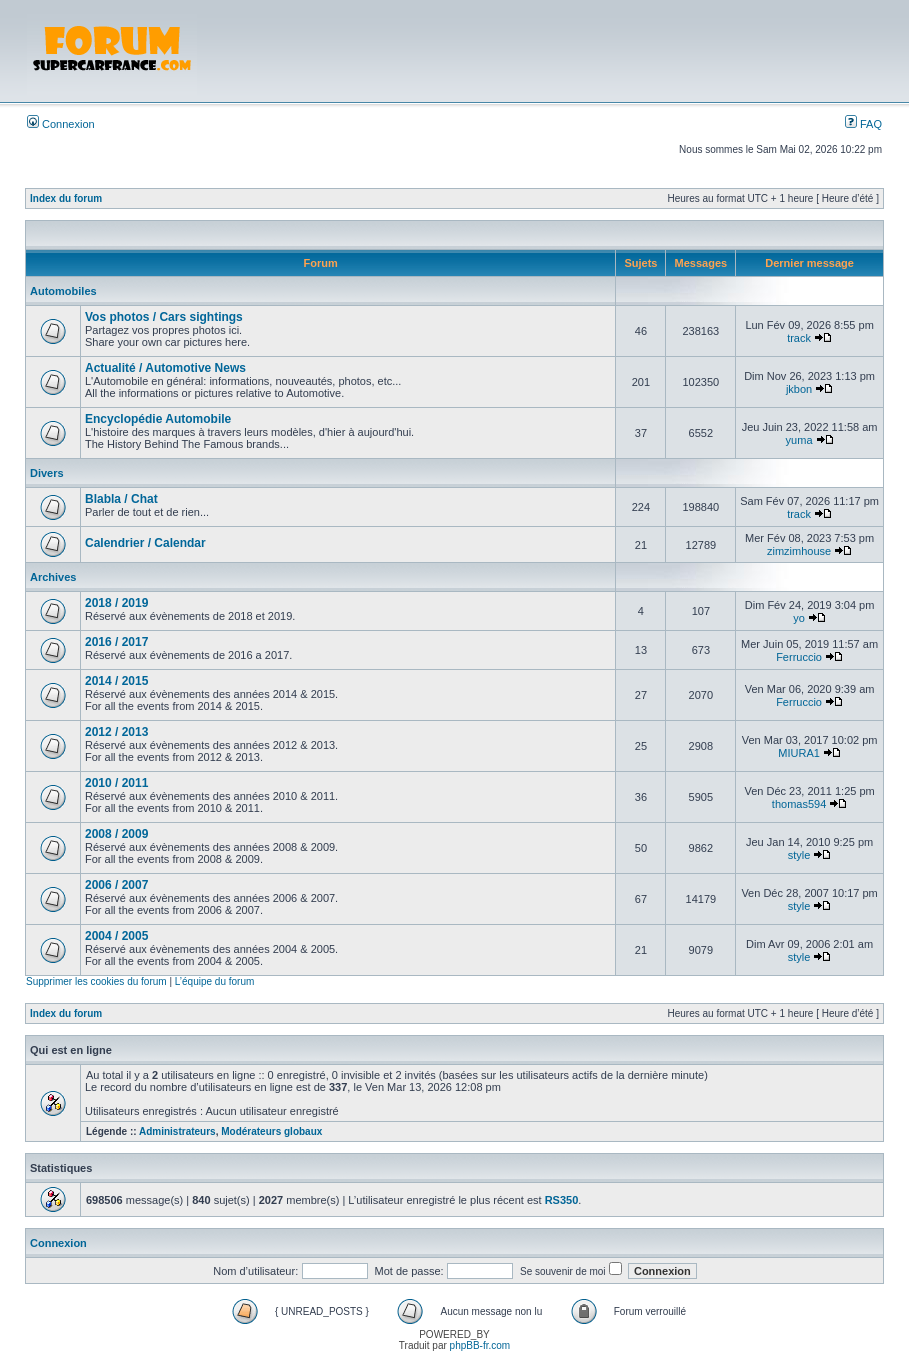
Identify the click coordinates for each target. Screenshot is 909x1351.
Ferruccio (799, 657)
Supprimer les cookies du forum (96, 981)
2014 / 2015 (116, 681)
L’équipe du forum (215, 981)
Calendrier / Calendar (145, 543)
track (799, 338)
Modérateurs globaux (271, 1131)
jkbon (799, 389)
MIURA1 (799, 753)
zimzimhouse (799, 551)
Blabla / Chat (121, 499)
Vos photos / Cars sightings (164, 317)
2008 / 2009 (116, 834)
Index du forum (66, 198)
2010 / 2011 (116, 783)
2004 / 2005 (116, 936)
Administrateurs (177, 1131)
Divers (47, 473)
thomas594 (799, 804)
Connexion (61, 124)
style (799, 855)
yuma (799, 440)
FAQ (863, 124)
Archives (53, 577)
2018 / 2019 (116, 603)
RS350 (562, 1200)
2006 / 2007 (116, 885)
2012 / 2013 (116, 732)
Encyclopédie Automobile (158, 419)
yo (799, 618)
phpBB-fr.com (480, 1345)
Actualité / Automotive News (165, 368)
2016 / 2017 (116, 642)
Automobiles (63, 291)
